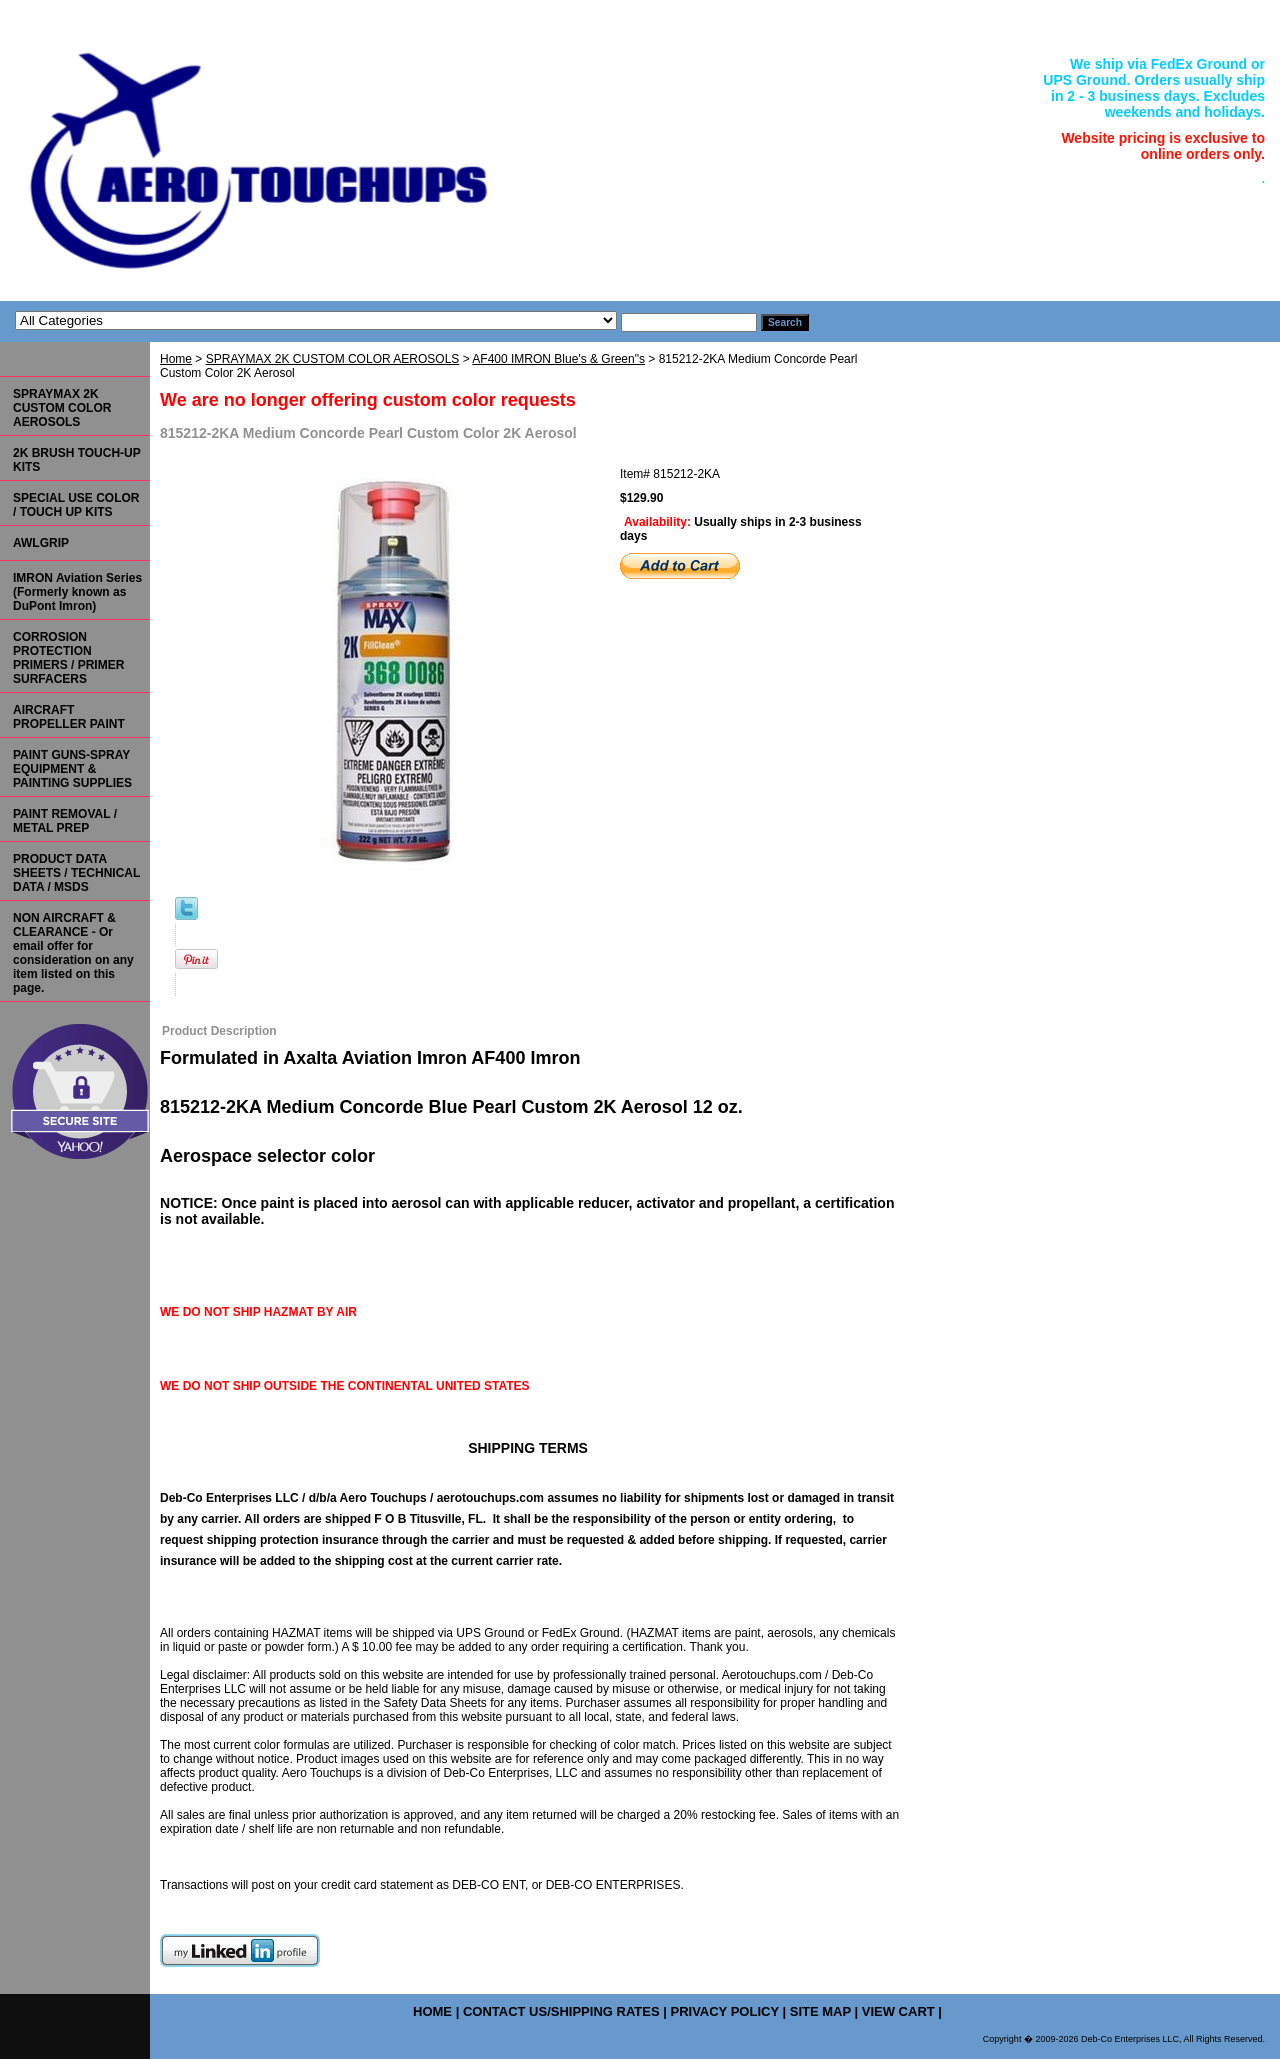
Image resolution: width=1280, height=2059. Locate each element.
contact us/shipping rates (561, 2011)
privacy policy (724, 2011)
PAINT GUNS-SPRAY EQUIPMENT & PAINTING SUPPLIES (72, 769)
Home (176, 359)
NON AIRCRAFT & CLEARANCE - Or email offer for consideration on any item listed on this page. (73, 953)
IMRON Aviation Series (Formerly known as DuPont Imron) (77, 592)
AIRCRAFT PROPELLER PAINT (69, 717)
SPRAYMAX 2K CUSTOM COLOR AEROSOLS (333, 359)
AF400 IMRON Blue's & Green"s (558, 359)
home (432, 2011)
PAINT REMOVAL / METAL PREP (65, 821)
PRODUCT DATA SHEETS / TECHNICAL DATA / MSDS (76, 873)
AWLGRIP (41, 543)
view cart (898, 2011)
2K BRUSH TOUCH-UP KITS (77, 460)
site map (820, 2011)
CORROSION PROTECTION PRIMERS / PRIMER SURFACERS (68, 658)
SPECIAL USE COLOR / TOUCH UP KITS (76, 505)
